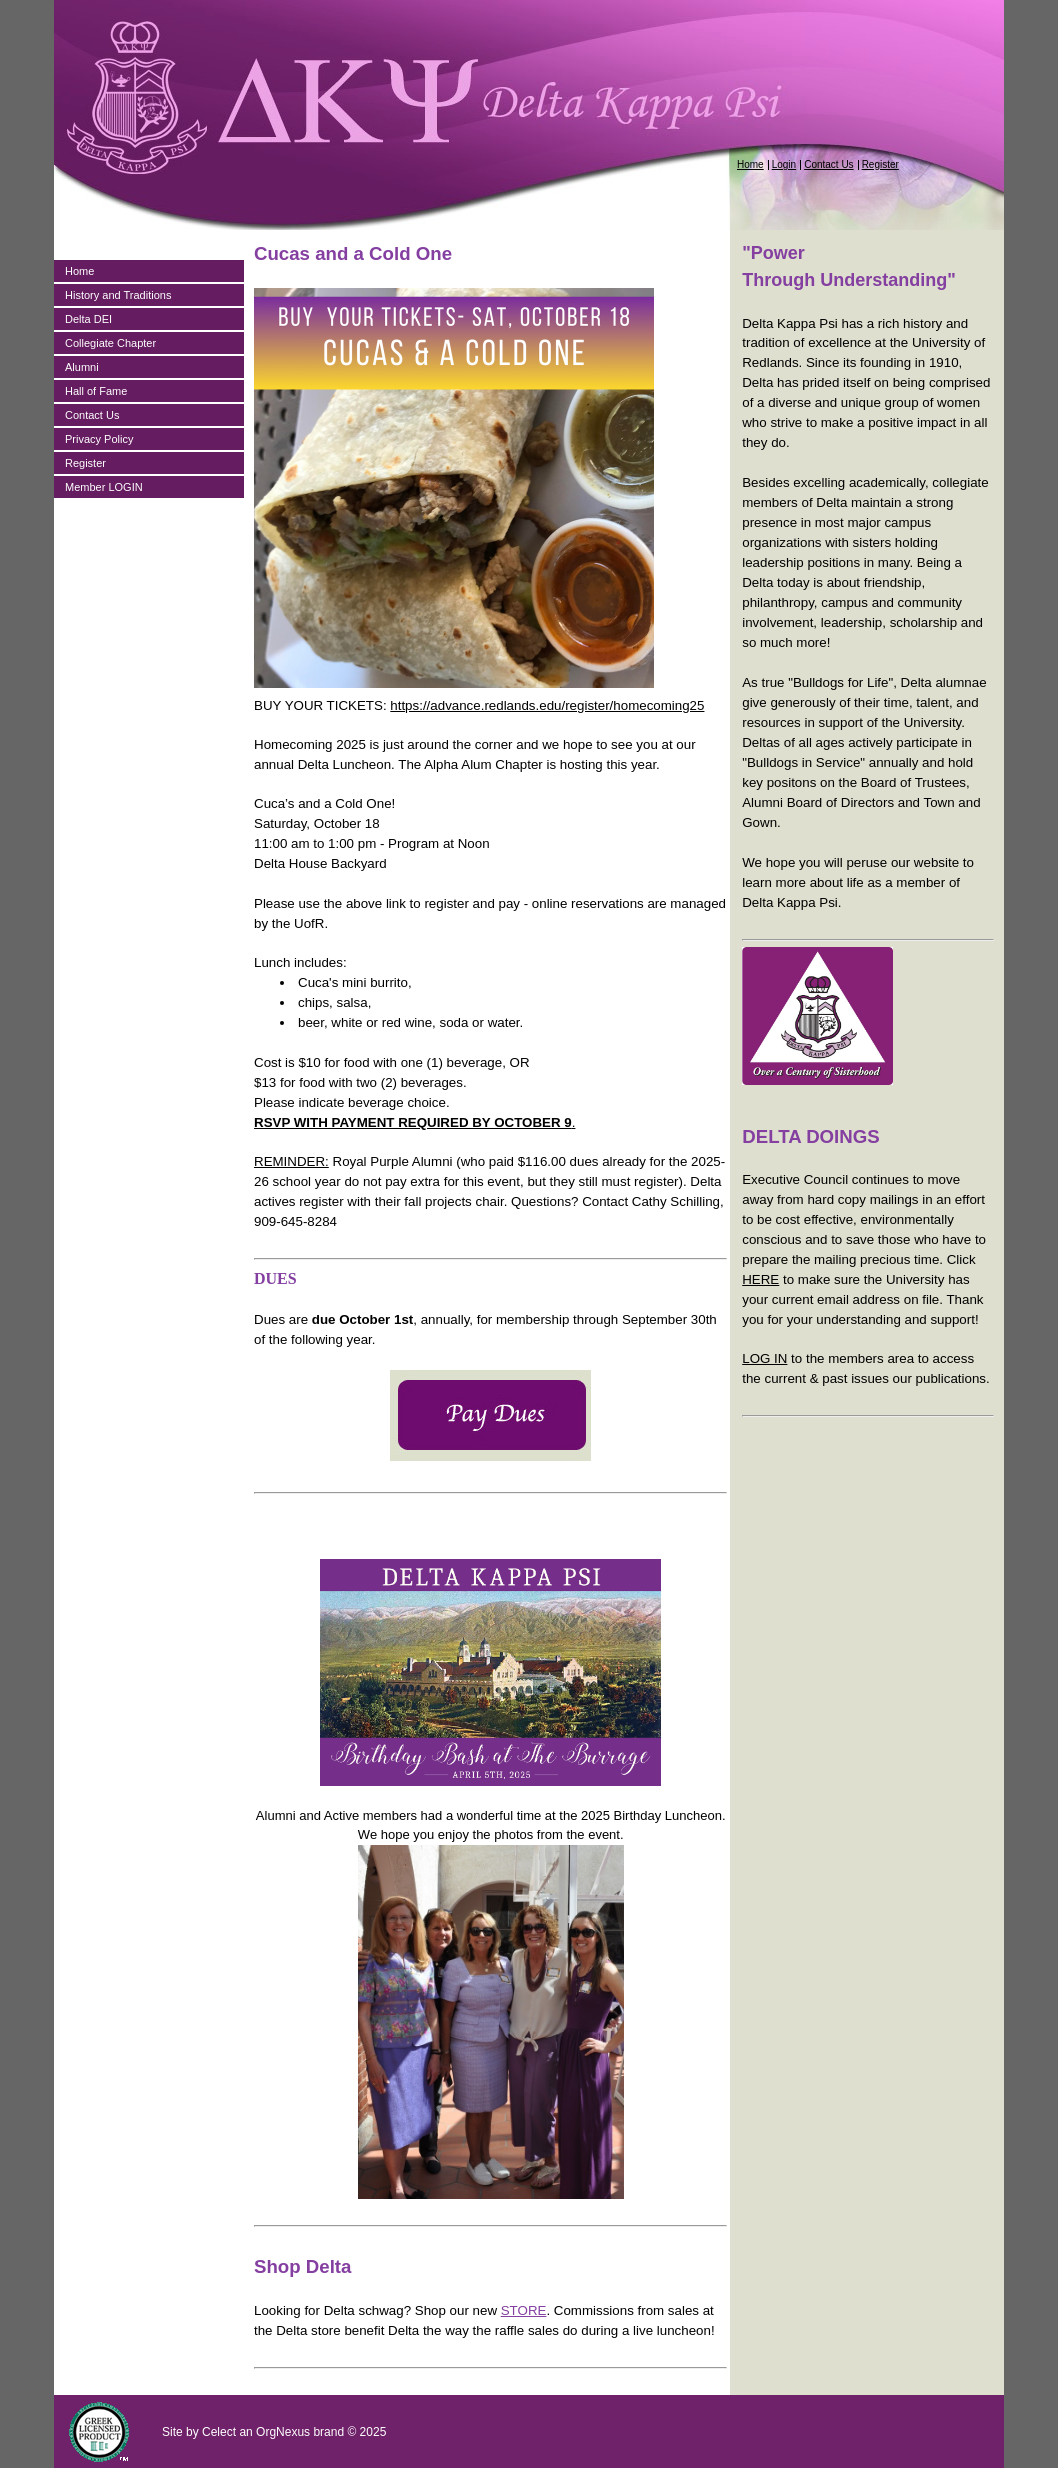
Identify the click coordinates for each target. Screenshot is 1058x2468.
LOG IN (764, 1358)
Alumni (82, 367)
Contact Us (828, 164)
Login (784, 164)
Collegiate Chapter (110, 343)
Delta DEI (88, 319)
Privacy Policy (99, 439)
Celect (219, 2432)
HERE (760, 1279)
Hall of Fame (96, 391)
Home (750, 164)
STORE (524, 2310)
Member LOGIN (104, 487)
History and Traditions (118, 295)
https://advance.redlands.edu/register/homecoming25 (547, 705)
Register (880, 164)
